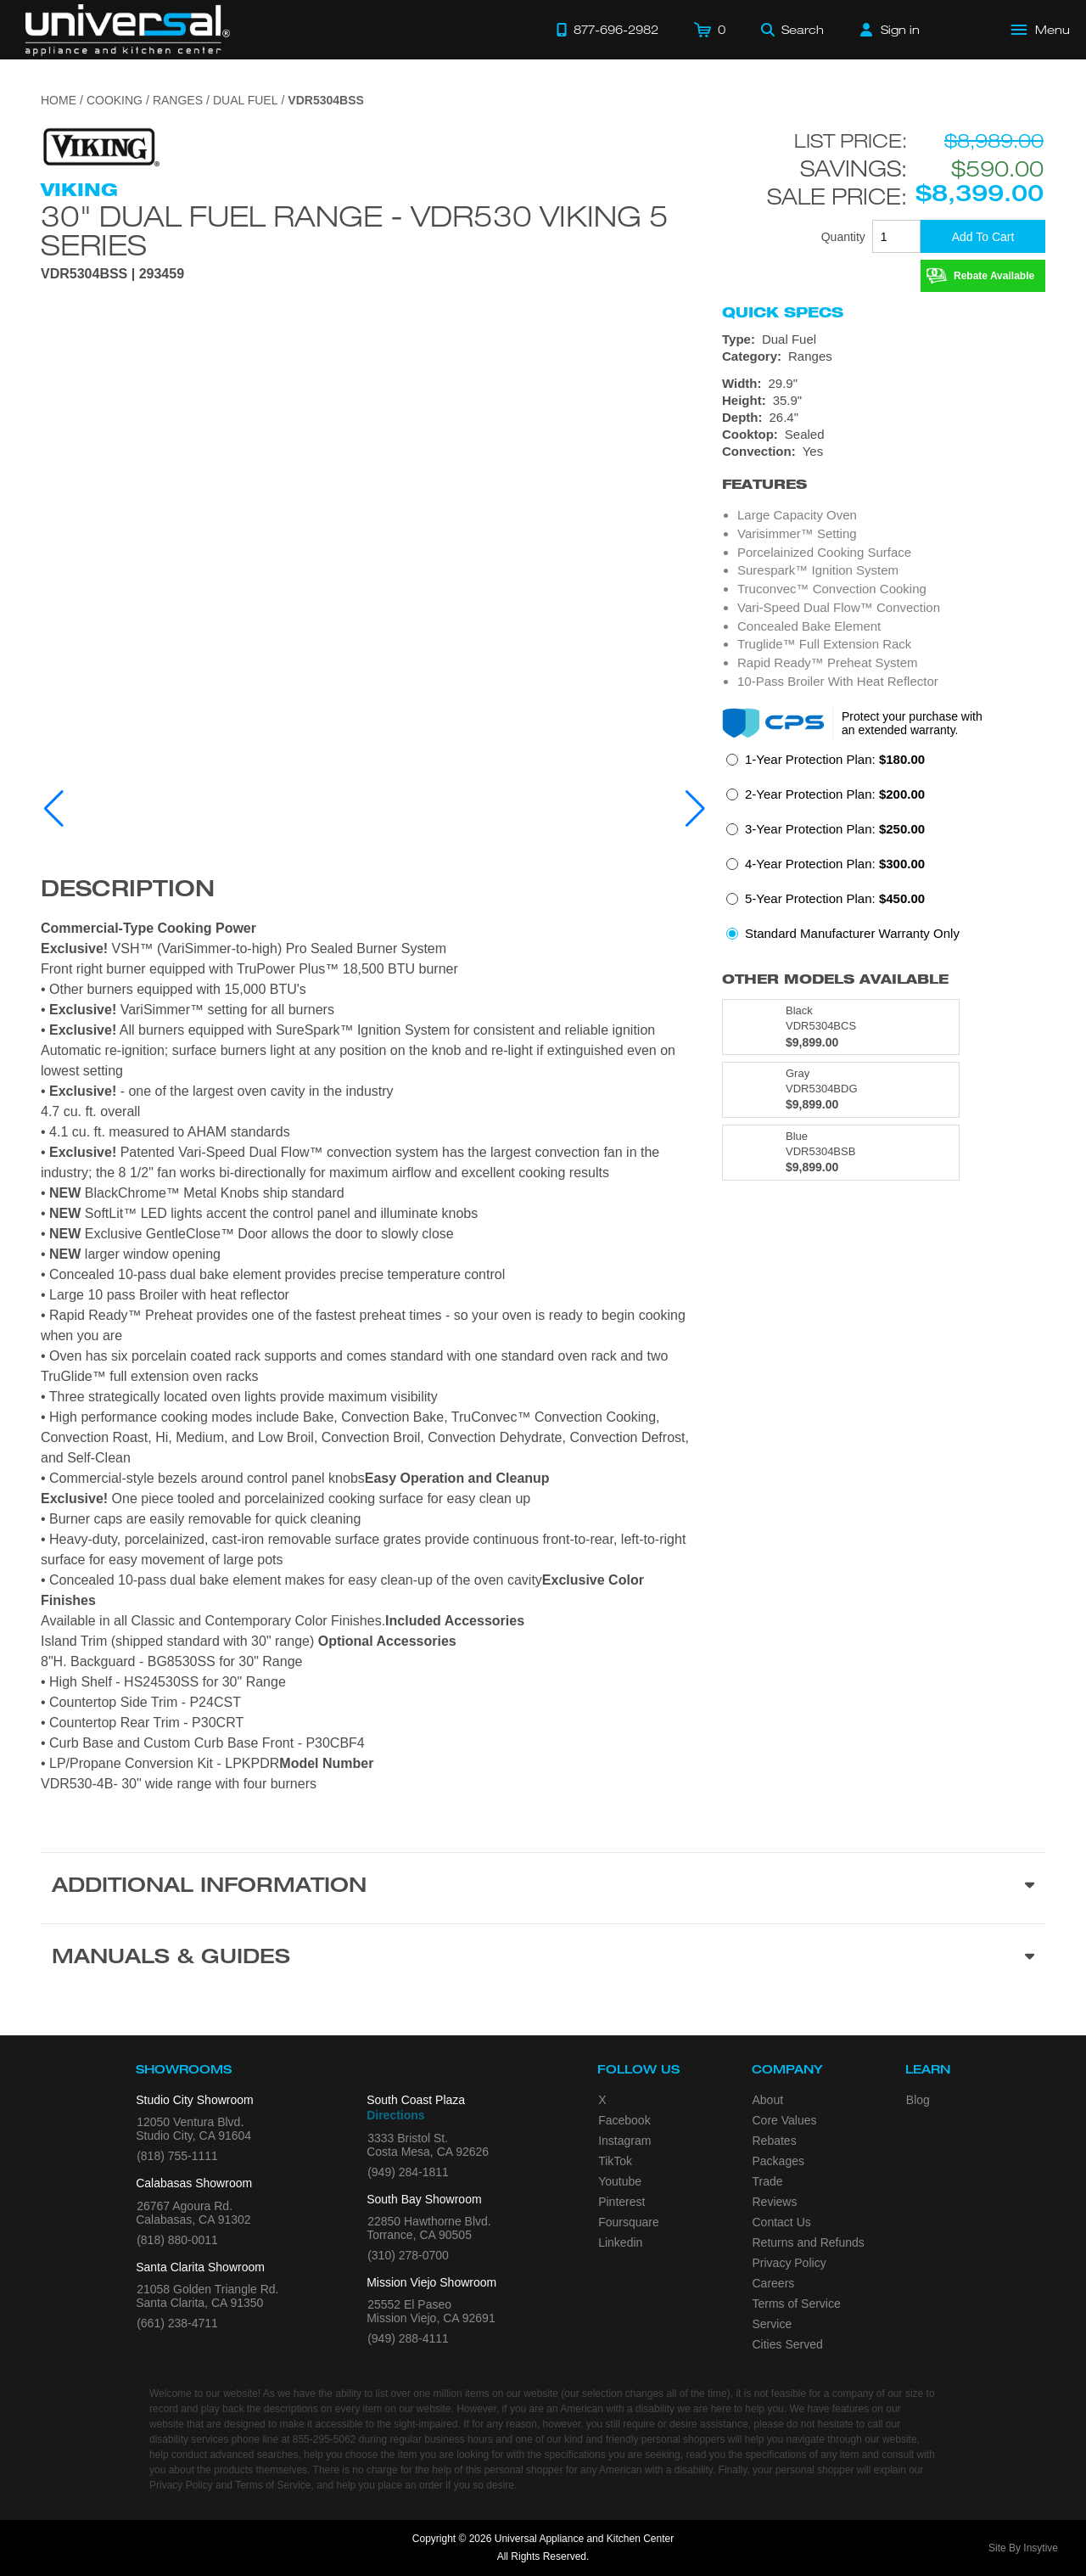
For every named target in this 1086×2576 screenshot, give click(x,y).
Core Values (785, 2120)
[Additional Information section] (543, 1887)
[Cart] (709, 30)
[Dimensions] (883, 400)
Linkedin (620, 2242)
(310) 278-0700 (408, 2255)
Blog (918, 2100)
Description (128, 891)
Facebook (624, 2120)
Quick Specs (782, 312)
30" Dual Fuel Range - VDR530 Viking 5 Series (355, 230)
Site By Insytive (1023, 2548)
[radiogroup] (883, 851)
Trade (768, 2181)
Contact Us (782, 2222)
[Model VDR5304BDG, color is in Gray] (841, 1090)
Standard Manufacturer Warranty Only (852, 933)
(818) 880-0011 (177, 2240)
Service (772, 2324)
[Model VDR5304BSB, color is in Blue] (841, 1152)
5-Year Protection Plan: (835, 898)
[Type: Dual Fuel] (883, 339)
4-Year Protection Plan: (835, 863)
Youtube (619, 2181)
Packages (778, 2161)
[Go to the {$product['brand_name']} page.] (100, 146)
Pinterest (621, 2201)
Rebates (775, 2140)
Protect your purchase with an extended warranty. (912, 723)
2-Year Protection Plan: (835, 794)
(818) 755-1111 (177, 2156)
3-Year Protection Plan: (835, 829)
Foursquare (628, 2222)
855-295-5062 (324, 2439)
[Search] (792, 29)
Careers (774, 2283)
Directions (395, 2115)
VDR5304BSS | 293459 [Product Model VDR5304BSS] (112, 274)
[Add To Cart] (983, 236)
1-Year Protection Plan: (835, 759)
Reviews (775, 2201)
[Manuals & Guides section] (543, 1959)
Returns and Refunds (809, 2242)
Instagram (624, 2140)
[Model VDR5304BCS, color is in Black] (841, 1027)
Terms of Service (797, 2303)
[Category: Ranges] (883, 356)
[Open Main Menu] (1041, 29)
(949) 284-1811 (408, 2172)
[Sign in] (890, 29)
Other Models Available (835, 979)
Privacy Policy (789, 2263)
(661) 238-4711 (177, 2323)
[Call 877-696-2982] (607, 29)
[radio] (825, 764)
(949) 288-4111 (408, 2338)
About (768, 2100)
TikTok (615, 2161)
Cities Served (788, 2344)
